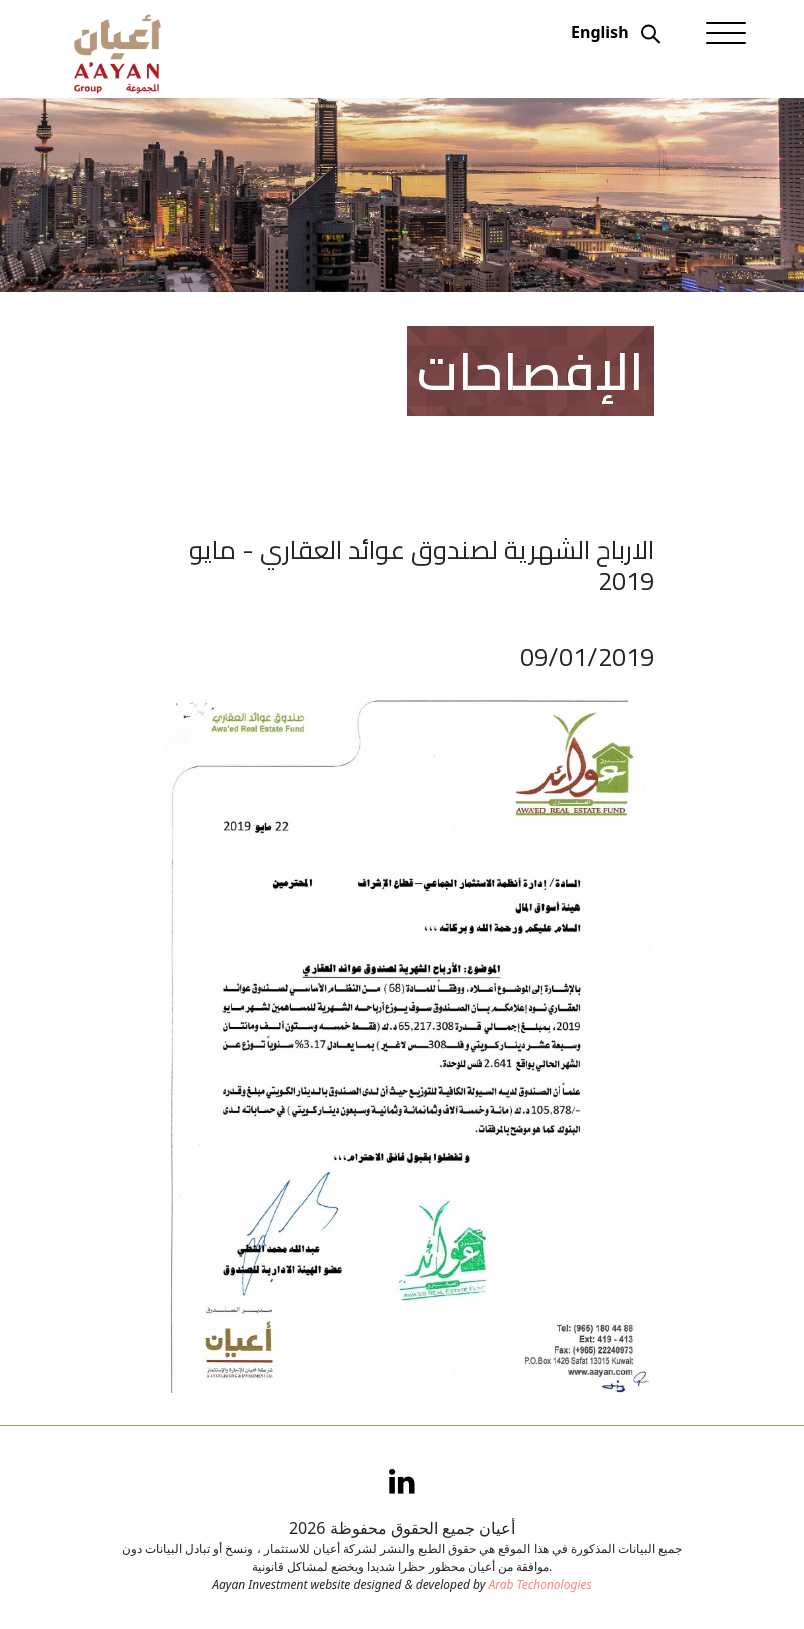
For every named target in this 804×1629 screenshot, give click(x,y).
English (599, 32)
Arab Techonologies (539, 1584)
